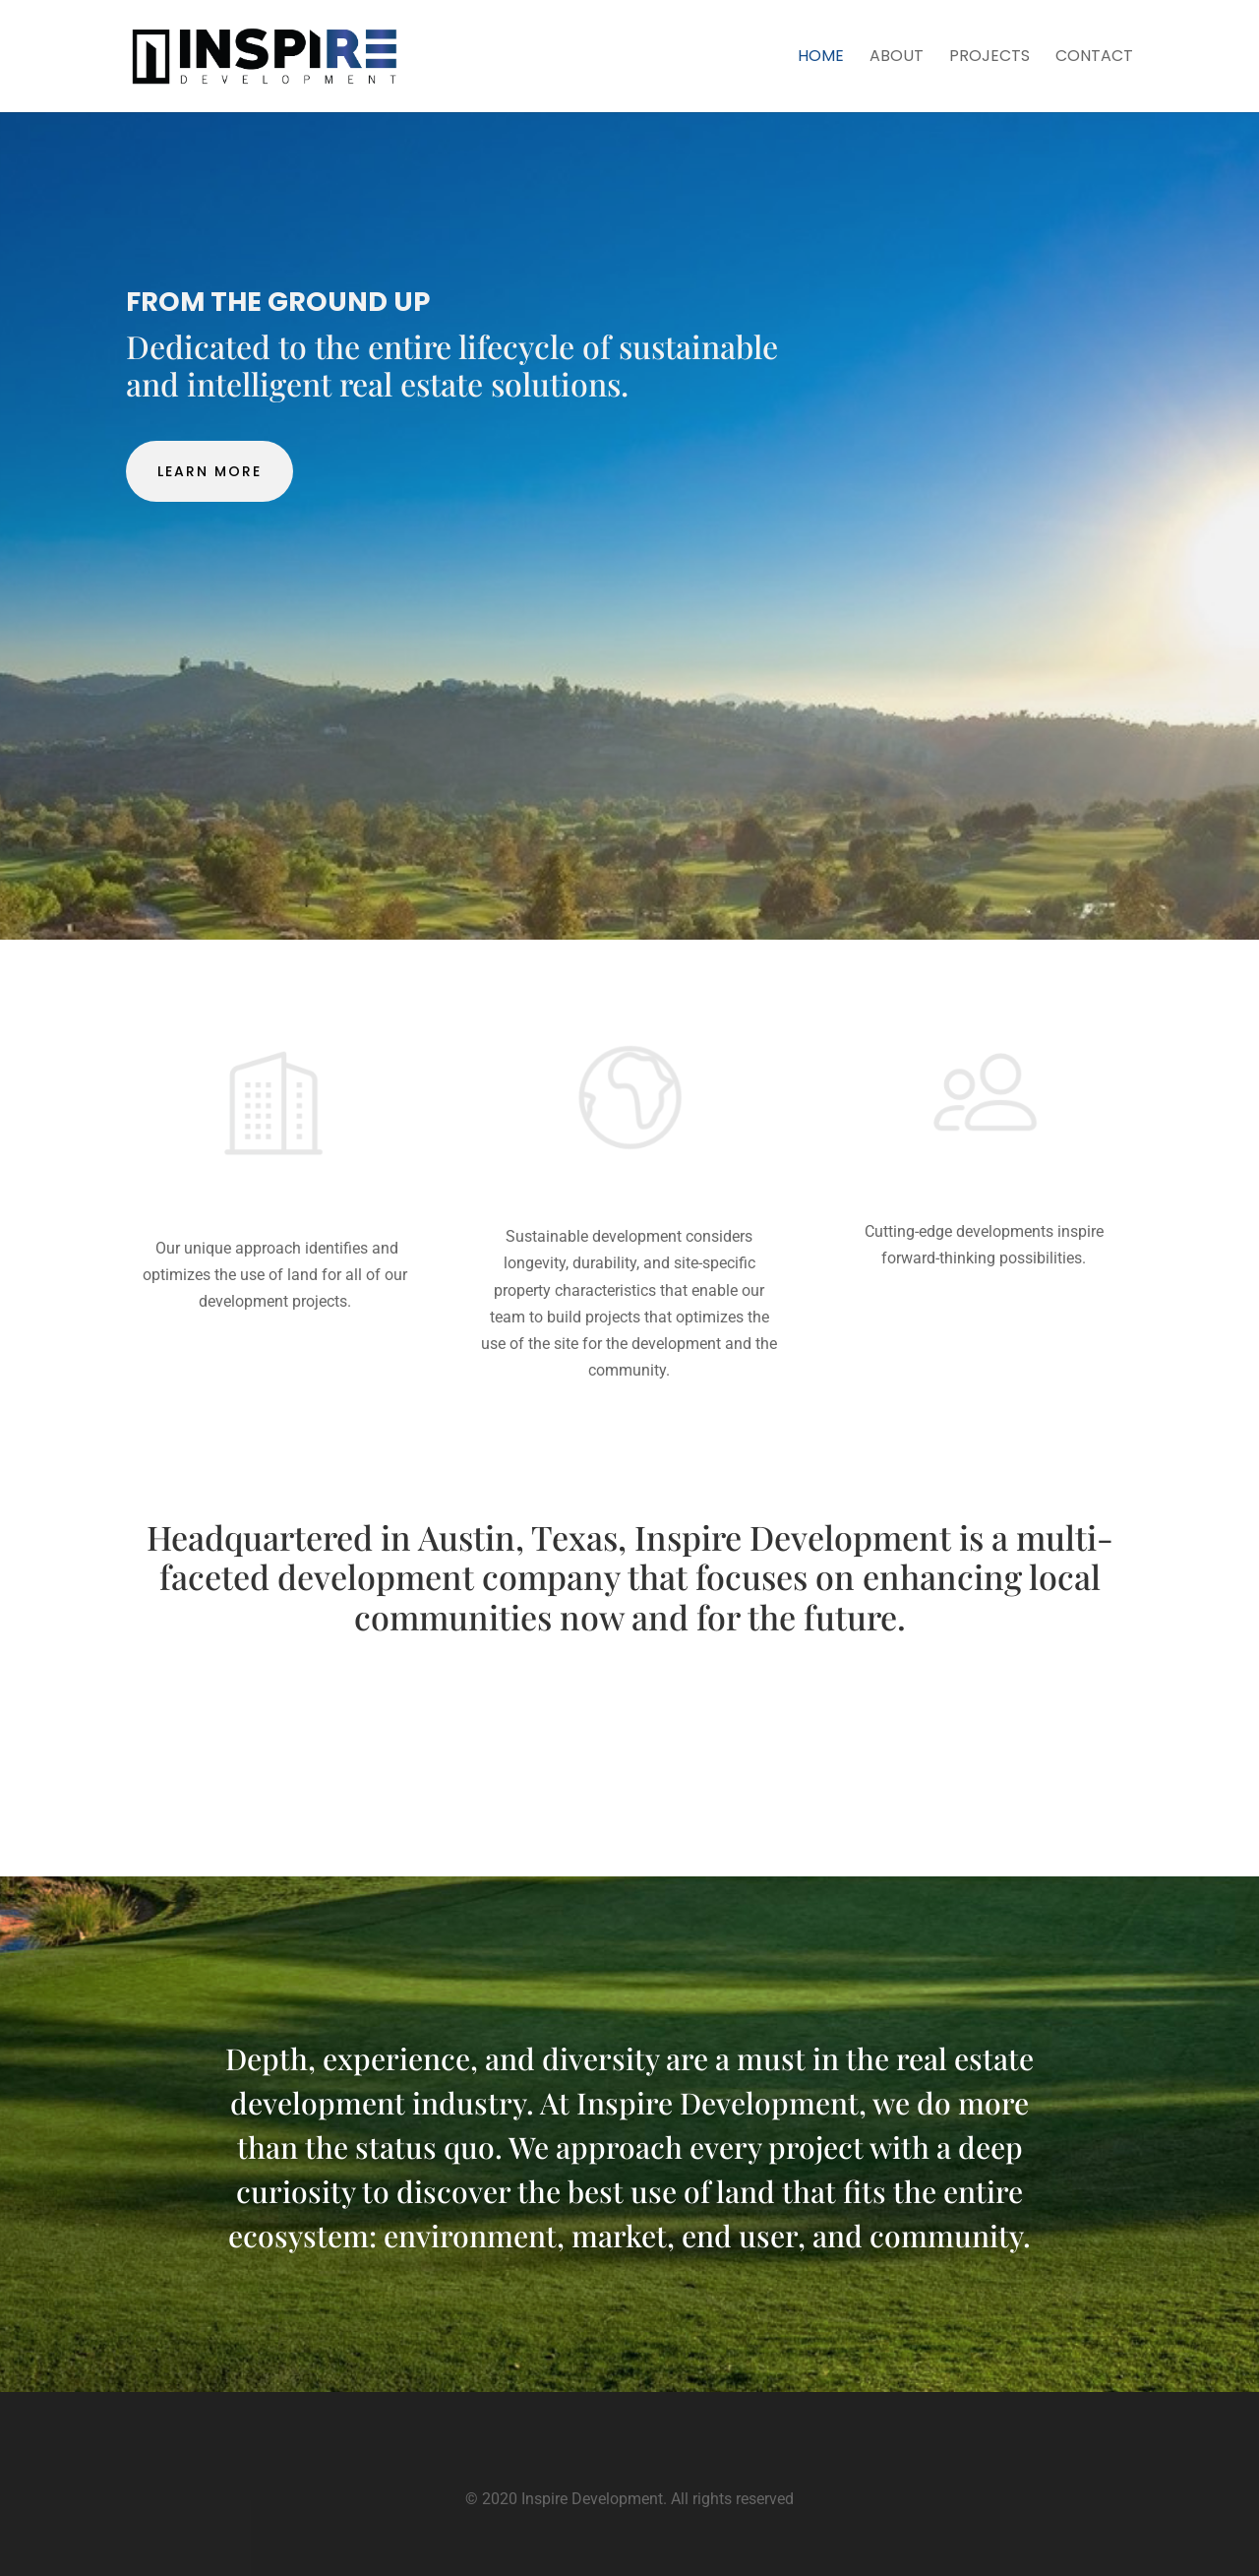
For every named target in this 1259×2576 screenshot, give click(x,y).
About (896, 58)
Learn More (209, 471)
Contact (1094, 58)
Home (821, 58)
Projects (989, 58)
